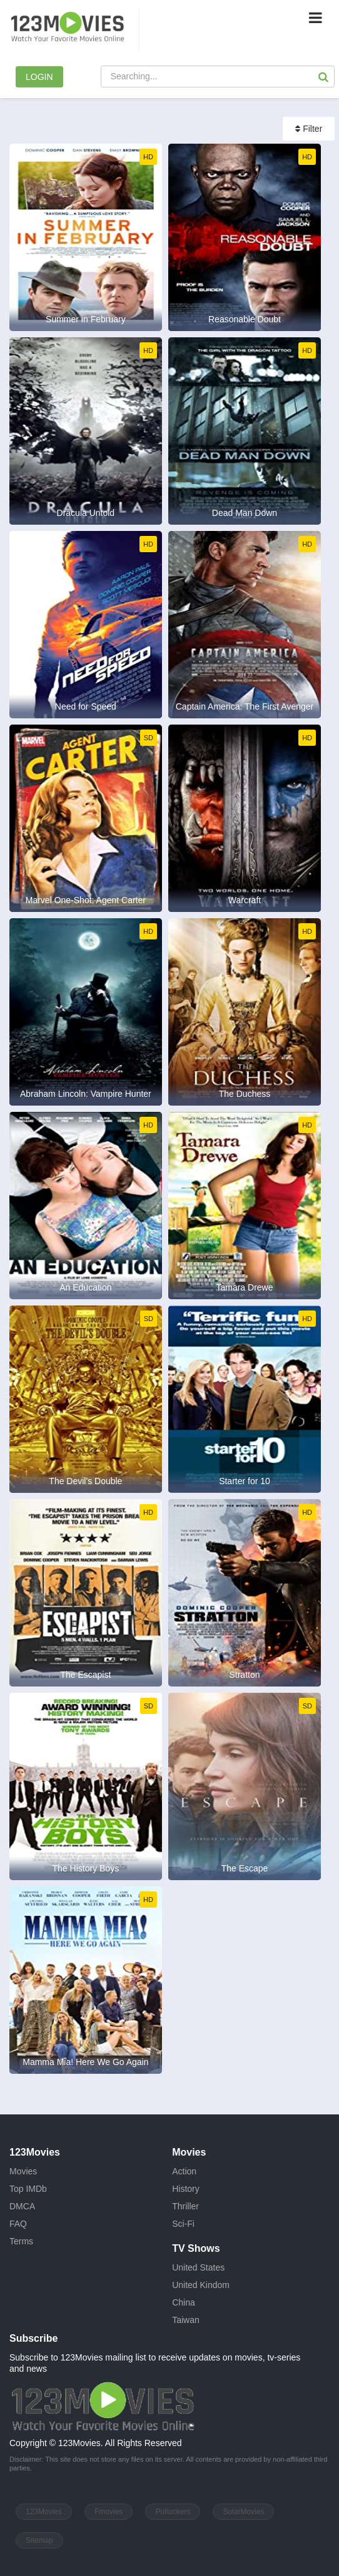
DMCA (22, 2206)
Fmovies (108, 2511)
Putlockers (172, 2511)
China (183, 2302)
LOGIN (39, 77)
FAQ (18, 2224)
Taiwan (186, 2320)
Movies (23, 2171)
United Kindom (201, 2285)
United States (198, 2267)
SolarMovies (243, 2511)
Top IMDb (28, 2189)
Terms (21, 2241)
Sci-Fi (183, 2224)
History (186, 2189)
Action (184, 2171)
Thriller (185, 2206)
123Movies (44, 2511)
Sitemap (39, 2540)
